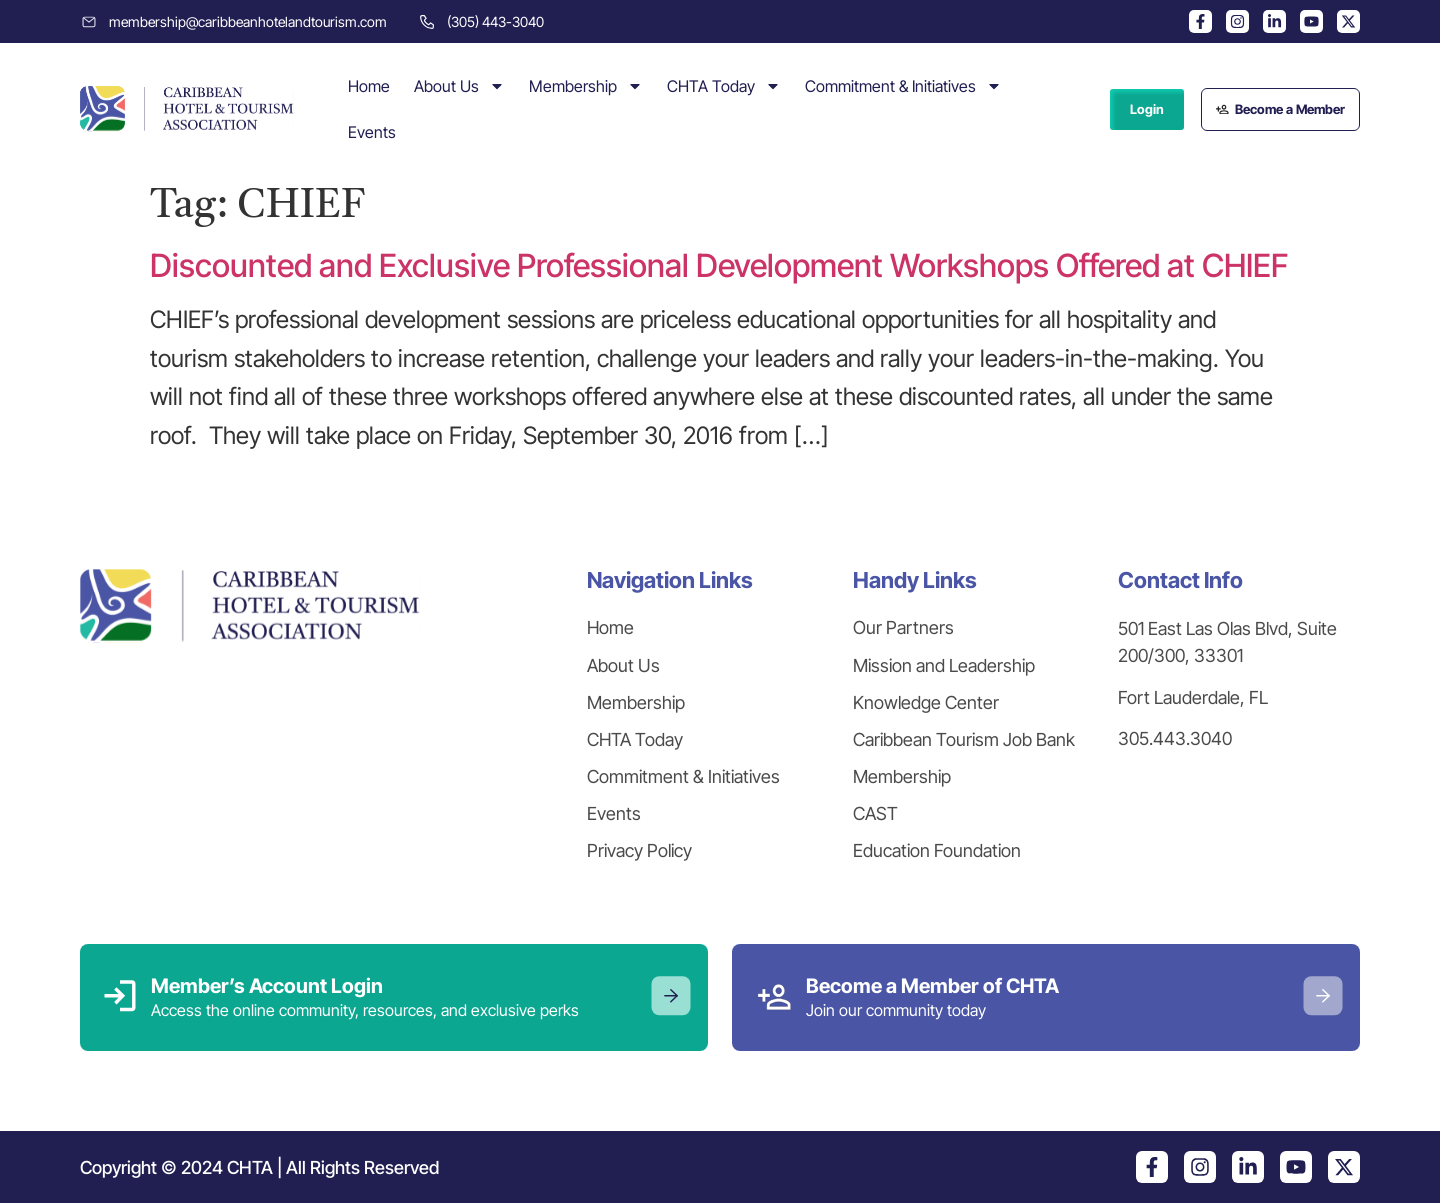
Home (369, 86)
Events (372, 132)
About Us (459, 86)
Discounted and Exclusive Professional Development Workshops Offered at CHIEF (719, 265)
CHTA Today (724, 86)
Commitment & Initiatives (903, 86)
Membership (586, 86)
